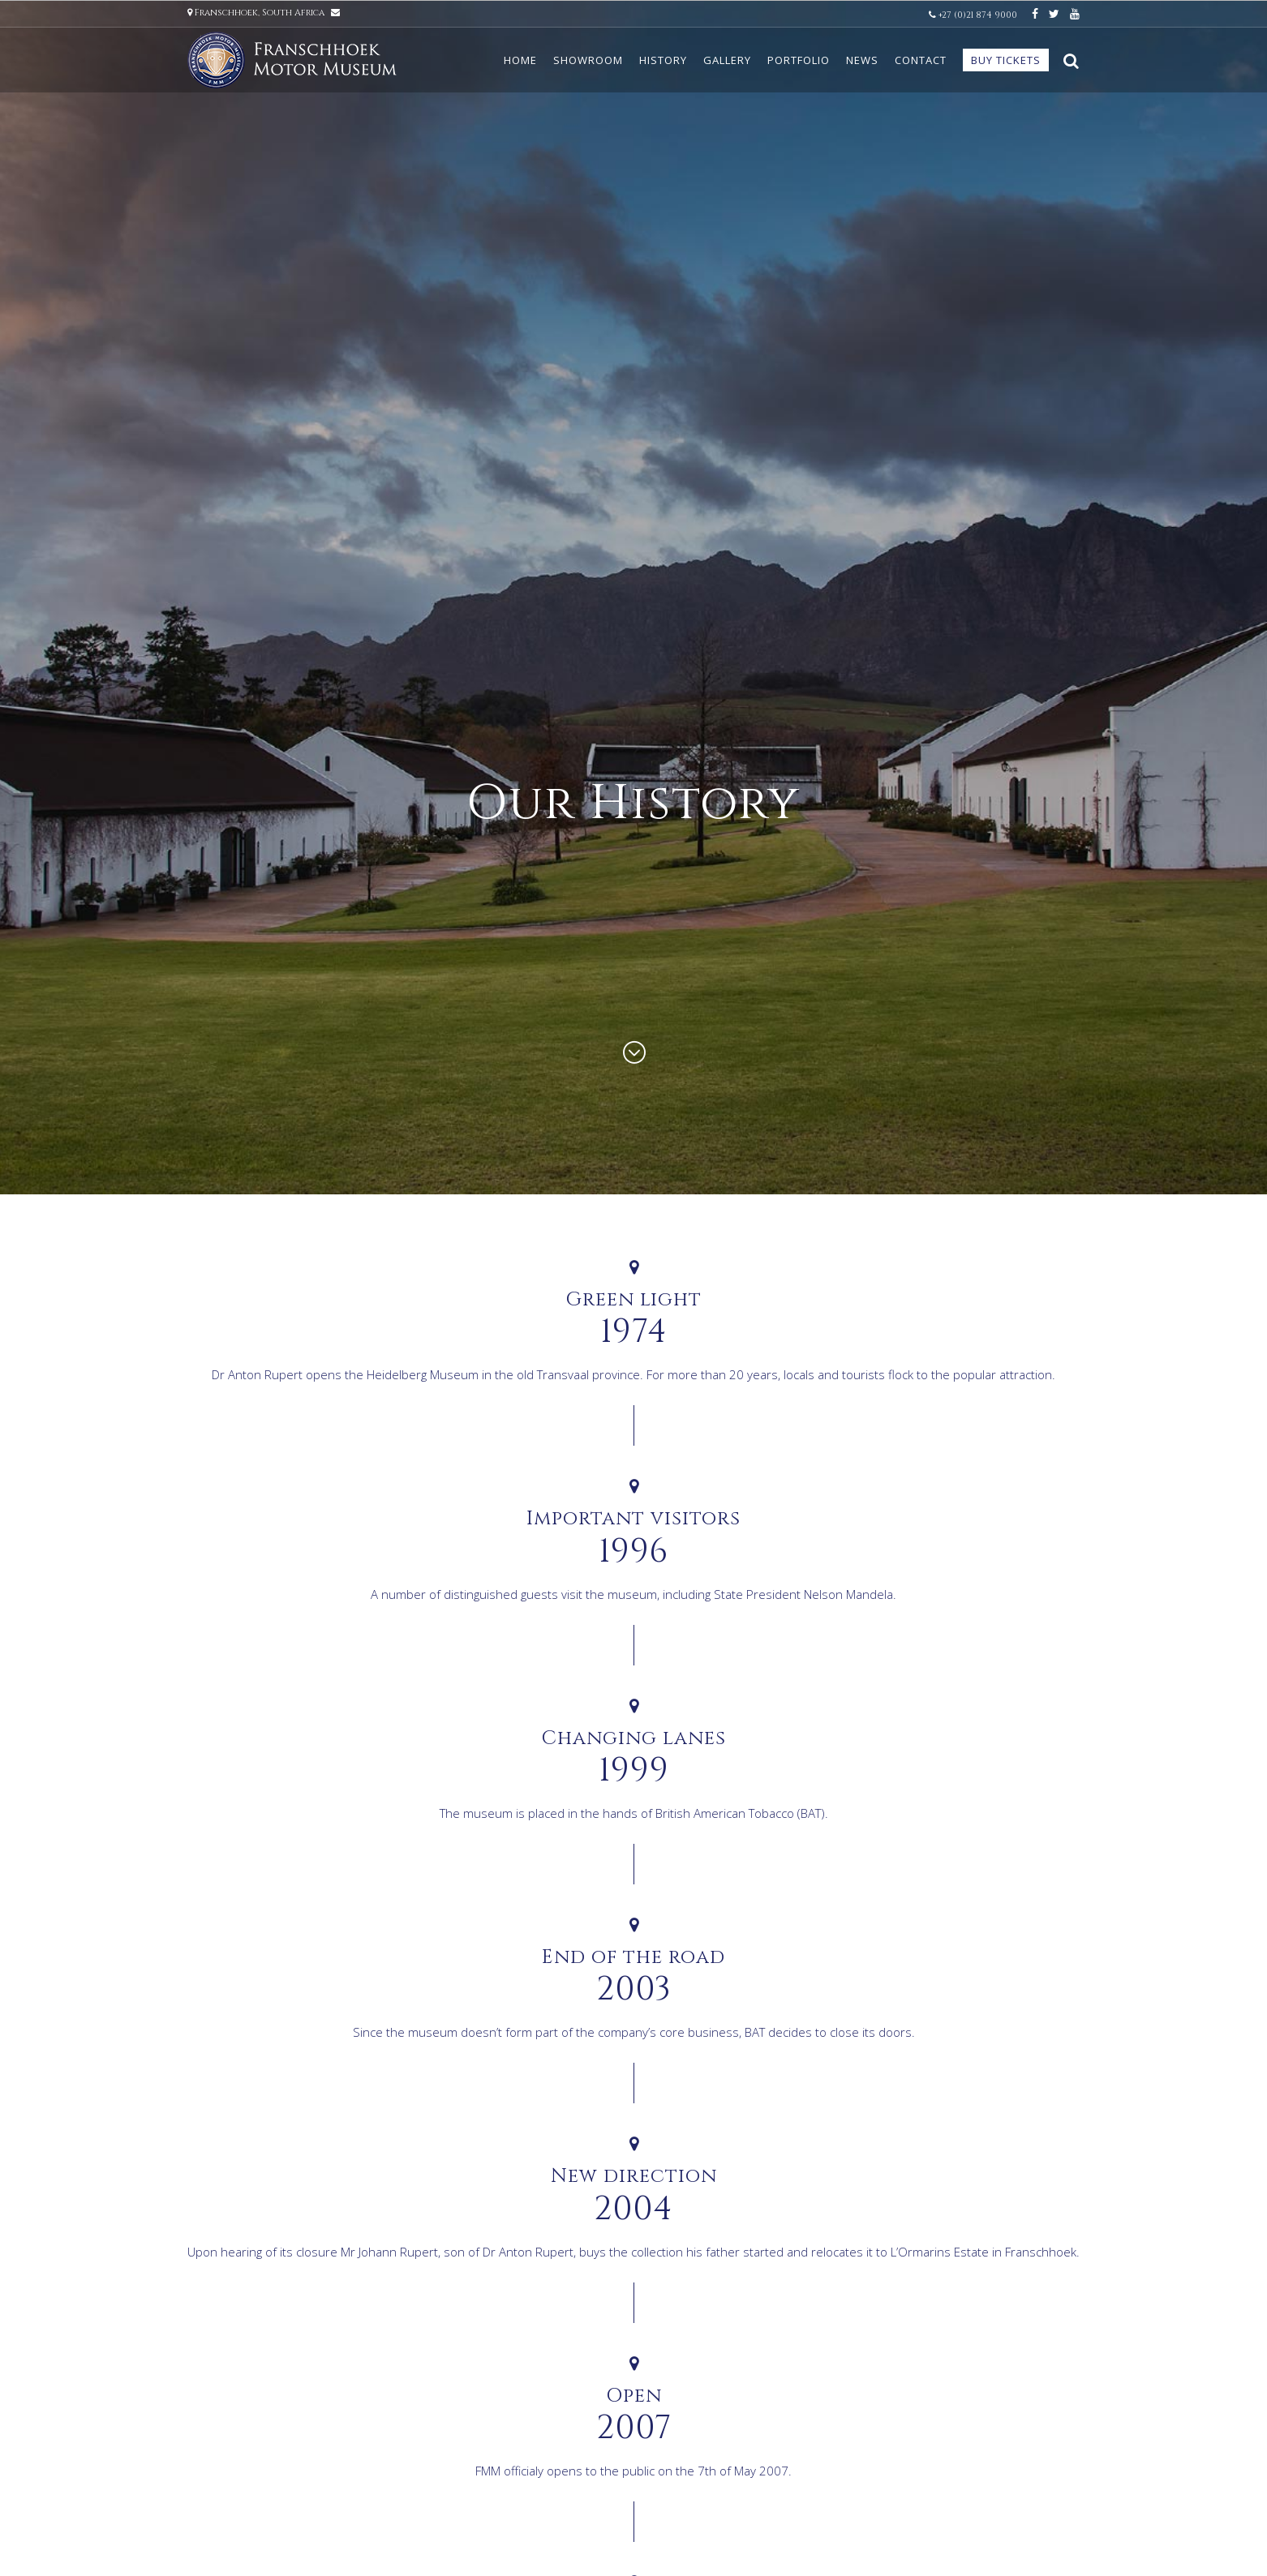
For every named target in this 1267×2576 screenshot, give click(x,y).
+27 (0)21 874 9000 (974, 15)
